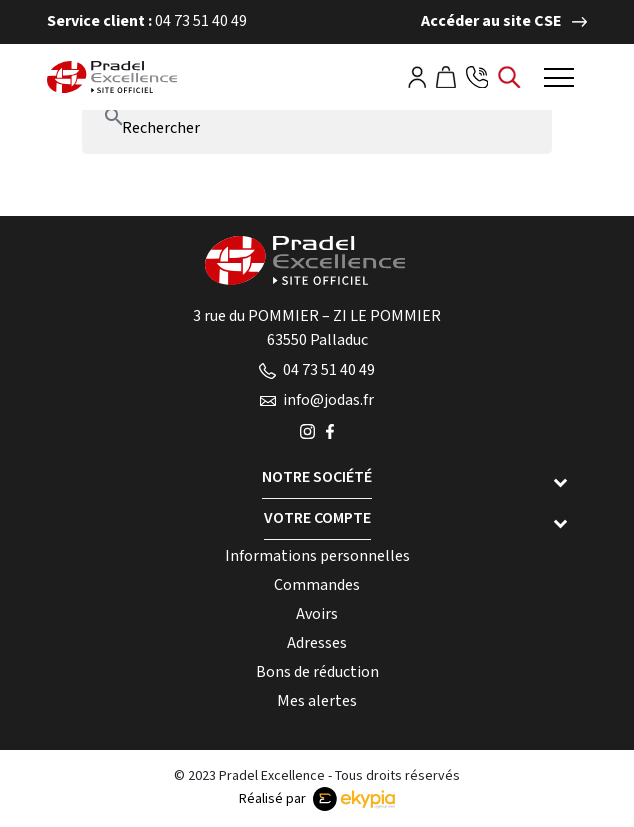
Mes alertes (317, 701)
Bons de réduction (317, 672)
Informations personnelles (317, 556)
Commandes (317, 585)
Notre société (317, 477)
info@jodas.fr (316, 400)
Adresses (317, 643)
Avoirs (317, 614)
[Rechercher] (317, 129)
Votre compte (317, 518)
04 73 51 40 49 (317, 370)
